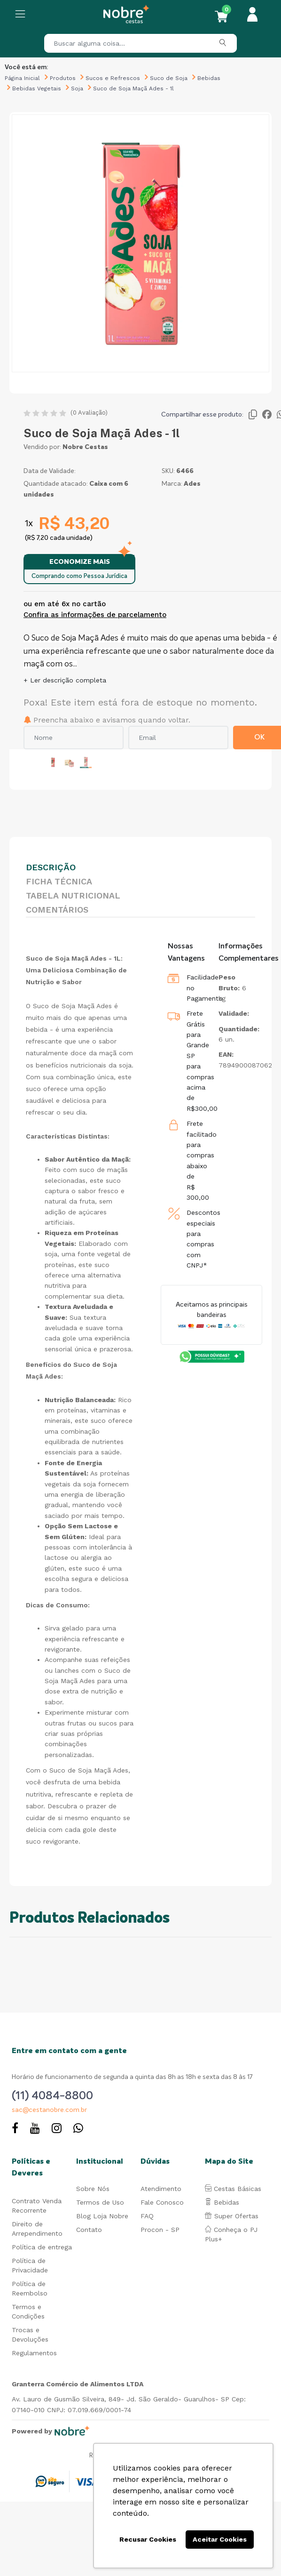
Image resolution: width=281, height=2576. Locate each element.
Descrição (51, 867)
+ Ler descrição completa (64, 680)
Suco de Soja (168, 78)
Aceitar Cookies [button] (220, 2539)
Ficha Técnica (59, 881)
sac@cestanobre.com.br (49, 2110)
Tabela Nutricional (73, 895)
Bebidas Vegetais (36, 88)
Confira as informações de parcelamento (94, 614)
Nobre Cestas (85, 447)
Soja (77, 88)
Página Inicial (22, 78)
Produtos (63, 78)
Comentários (57, 910)
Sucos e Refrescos (113, 78)
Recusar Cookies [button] (147, 2539)
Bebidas (208, 78)
